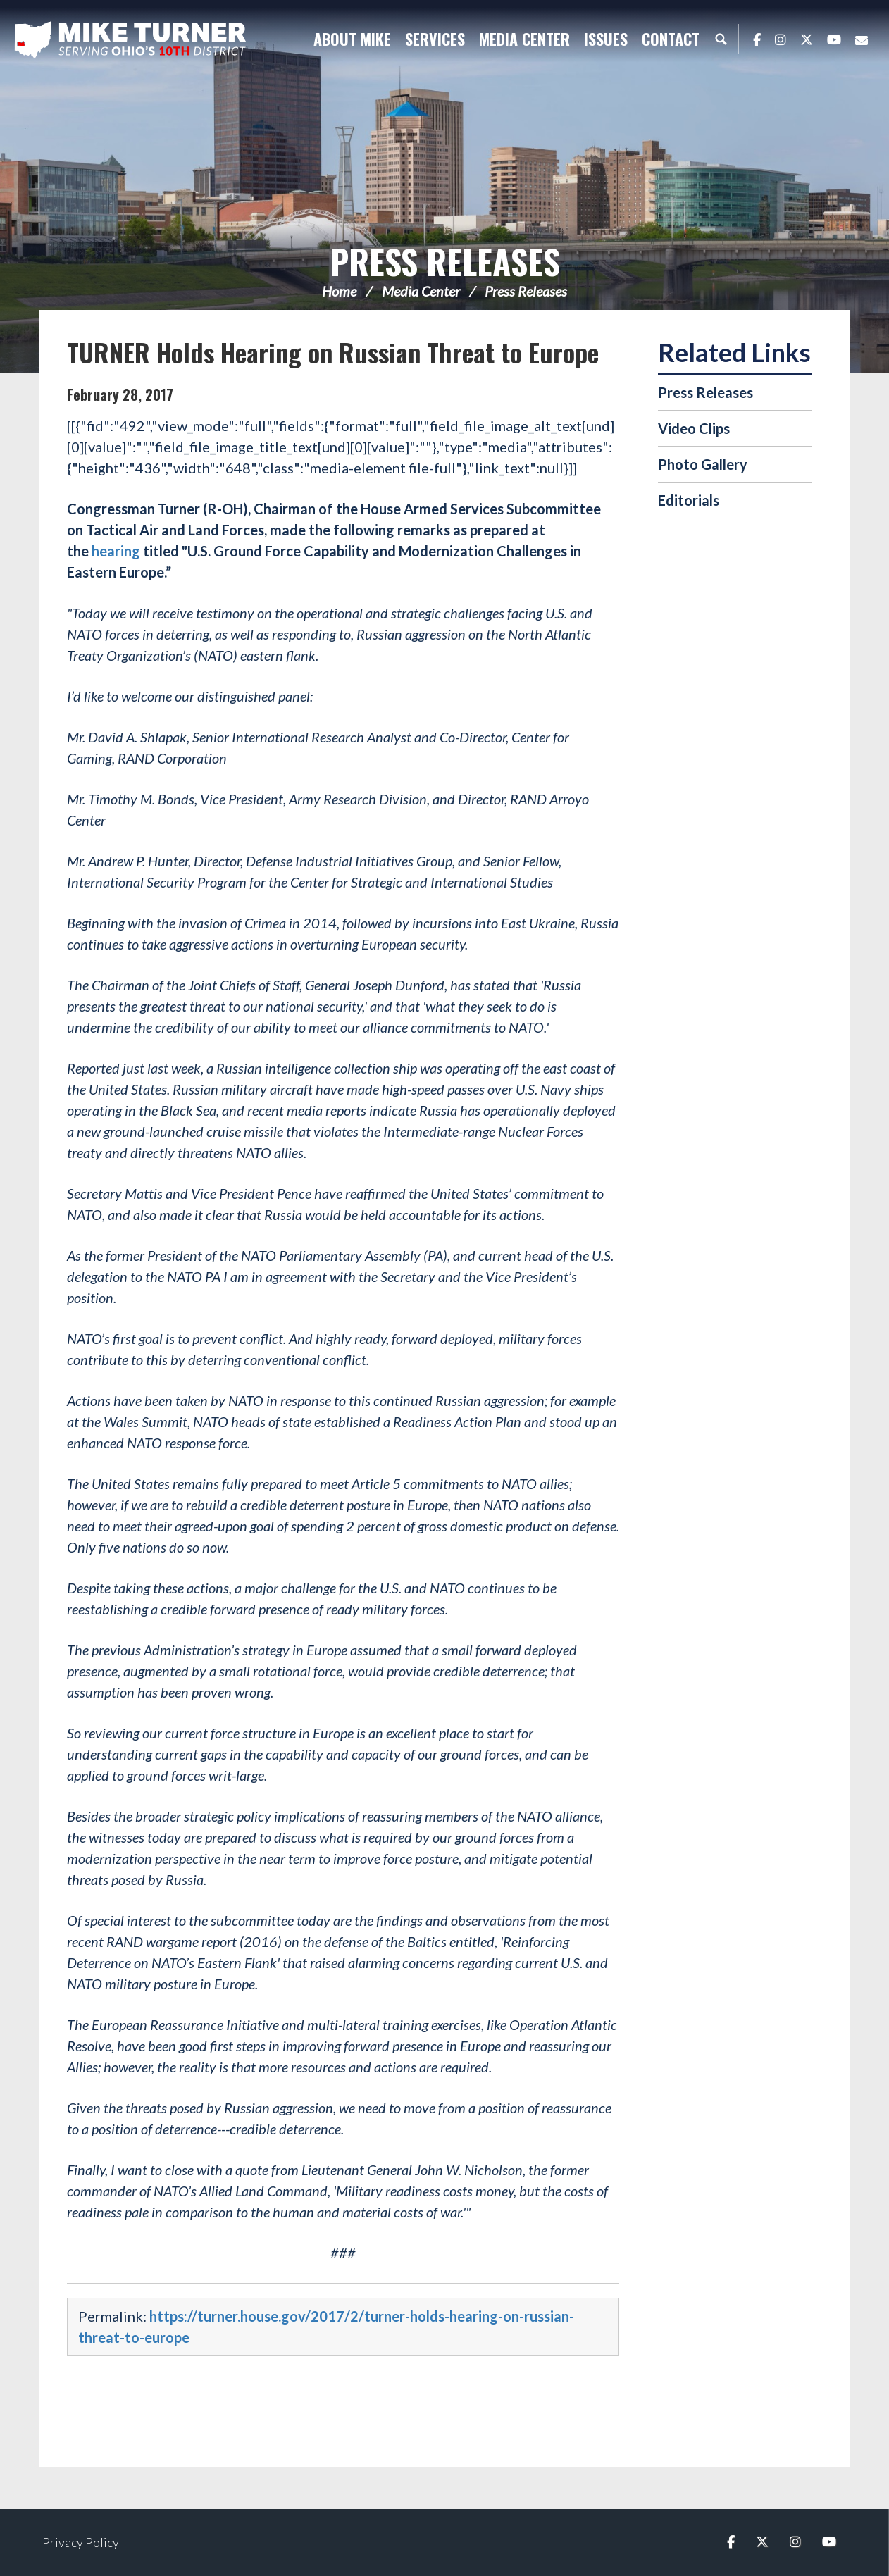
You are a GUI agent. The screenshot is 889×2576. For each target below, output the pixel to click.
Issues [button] (606, 38)
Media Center (421, 290)
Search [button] (721, 39)
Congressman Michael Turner (130, 39)
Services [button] (435, 38)
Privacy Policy (80, 2542)
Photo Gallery (702, 464)
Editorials (688, 500)
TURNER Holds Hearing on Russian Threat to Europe (333, 352)
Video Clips (694, 428)
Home (339, 290)
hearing (116, 550)
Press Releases (445, 261)
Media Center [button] (524, 38)
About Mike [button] (352, 38)
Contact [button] (671, 38)
